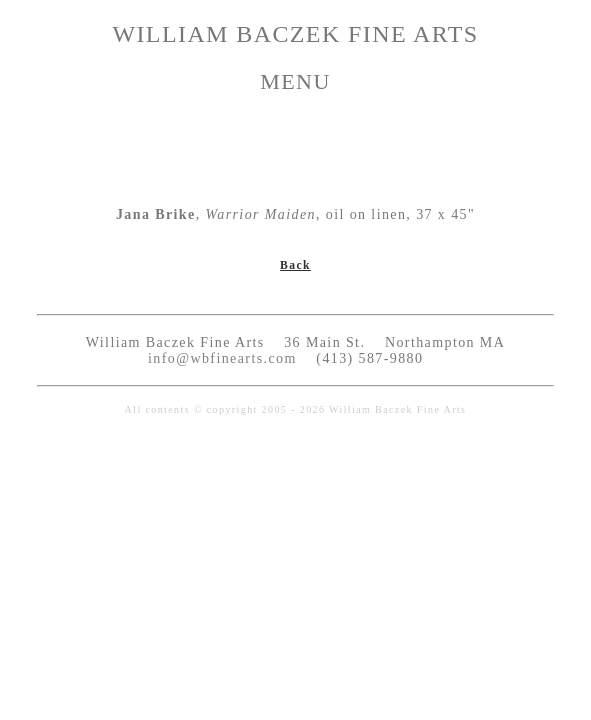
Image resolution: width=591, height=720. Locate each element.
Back (295, 265)
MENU (295, 81)
